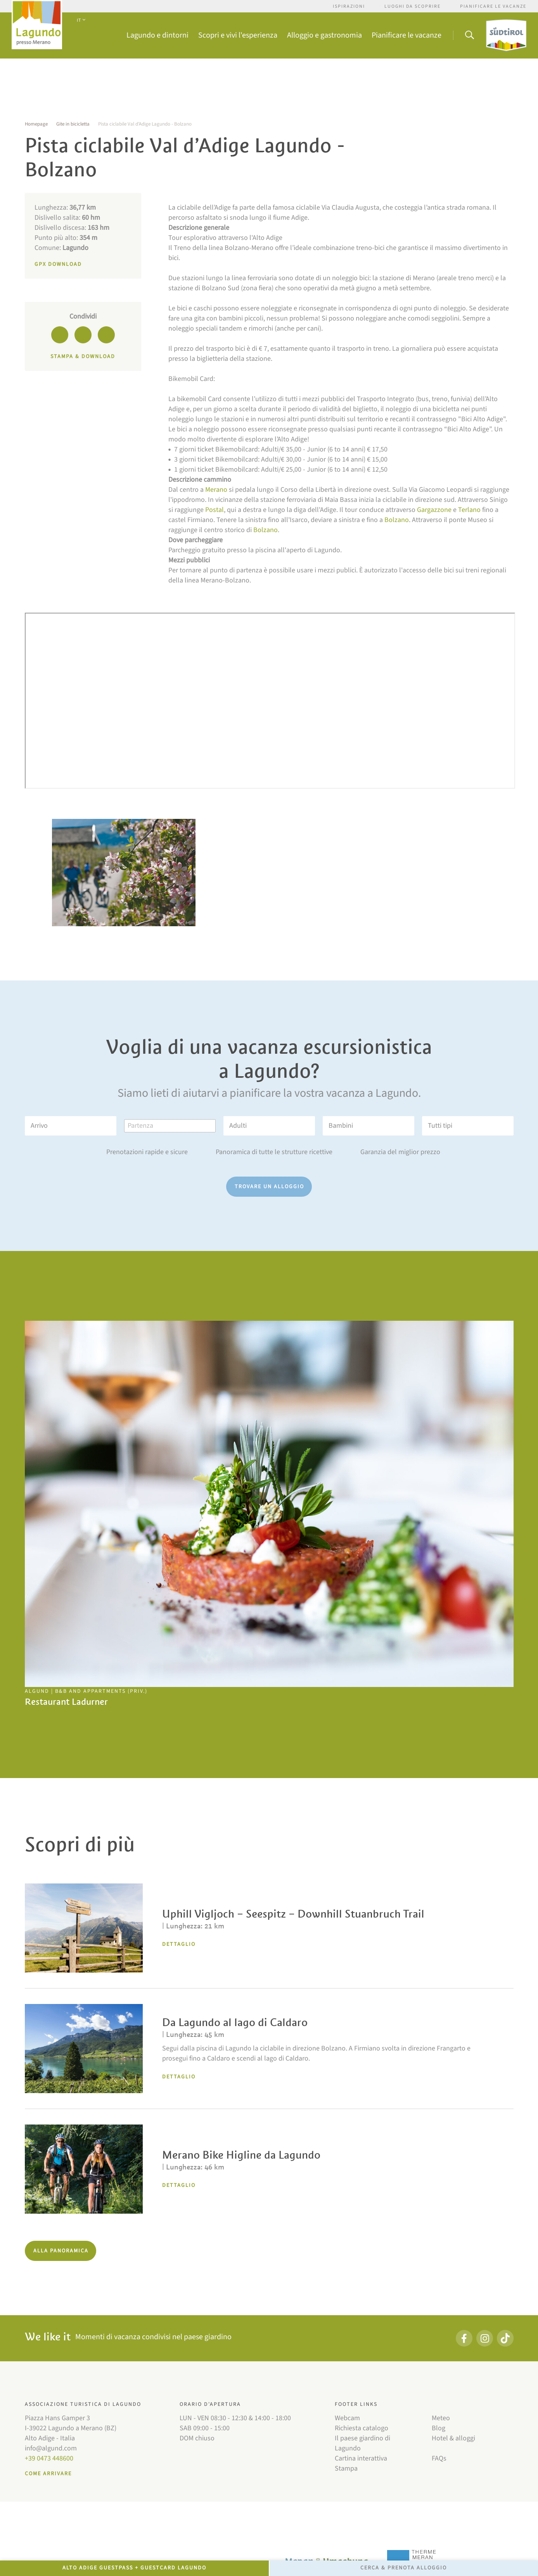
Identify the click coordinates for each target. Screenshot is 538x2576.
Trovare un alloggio (269, 1187)
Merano (216, 490)
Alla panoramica (60, 2251)
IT (81, 20)
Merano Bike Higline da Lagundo (241, 2155)
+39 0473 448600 (49, 2458)
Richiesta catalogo (361, 2428)
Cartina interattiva (361, 2458)
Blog (438, 2428)
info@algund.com (51, 2448)
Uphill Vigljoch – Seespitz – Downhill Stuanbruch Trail (293, 1914)
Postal (214, 510)
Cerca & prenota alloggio (403, 2568)
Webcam (347, 2418)
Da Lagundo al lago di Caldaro (235, 2022)
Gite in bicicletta (73, 124)
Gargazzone (434, 510)
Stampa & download (82, 356)
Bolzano (396, 520)
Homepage (36, 124)
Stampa (346, 2468)
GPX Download (58, 264)
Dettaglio (178, 1944)
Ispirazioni (349, 6)
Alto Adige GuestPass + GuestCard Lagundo (134, 2568)
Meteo (441, 2418)
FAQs (439, 2458)
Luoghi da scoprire (412, 6)
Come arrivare (48, 2474)
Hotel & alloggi (453, 2438)
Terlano (469, 510)
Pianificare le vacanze (493, 6)
